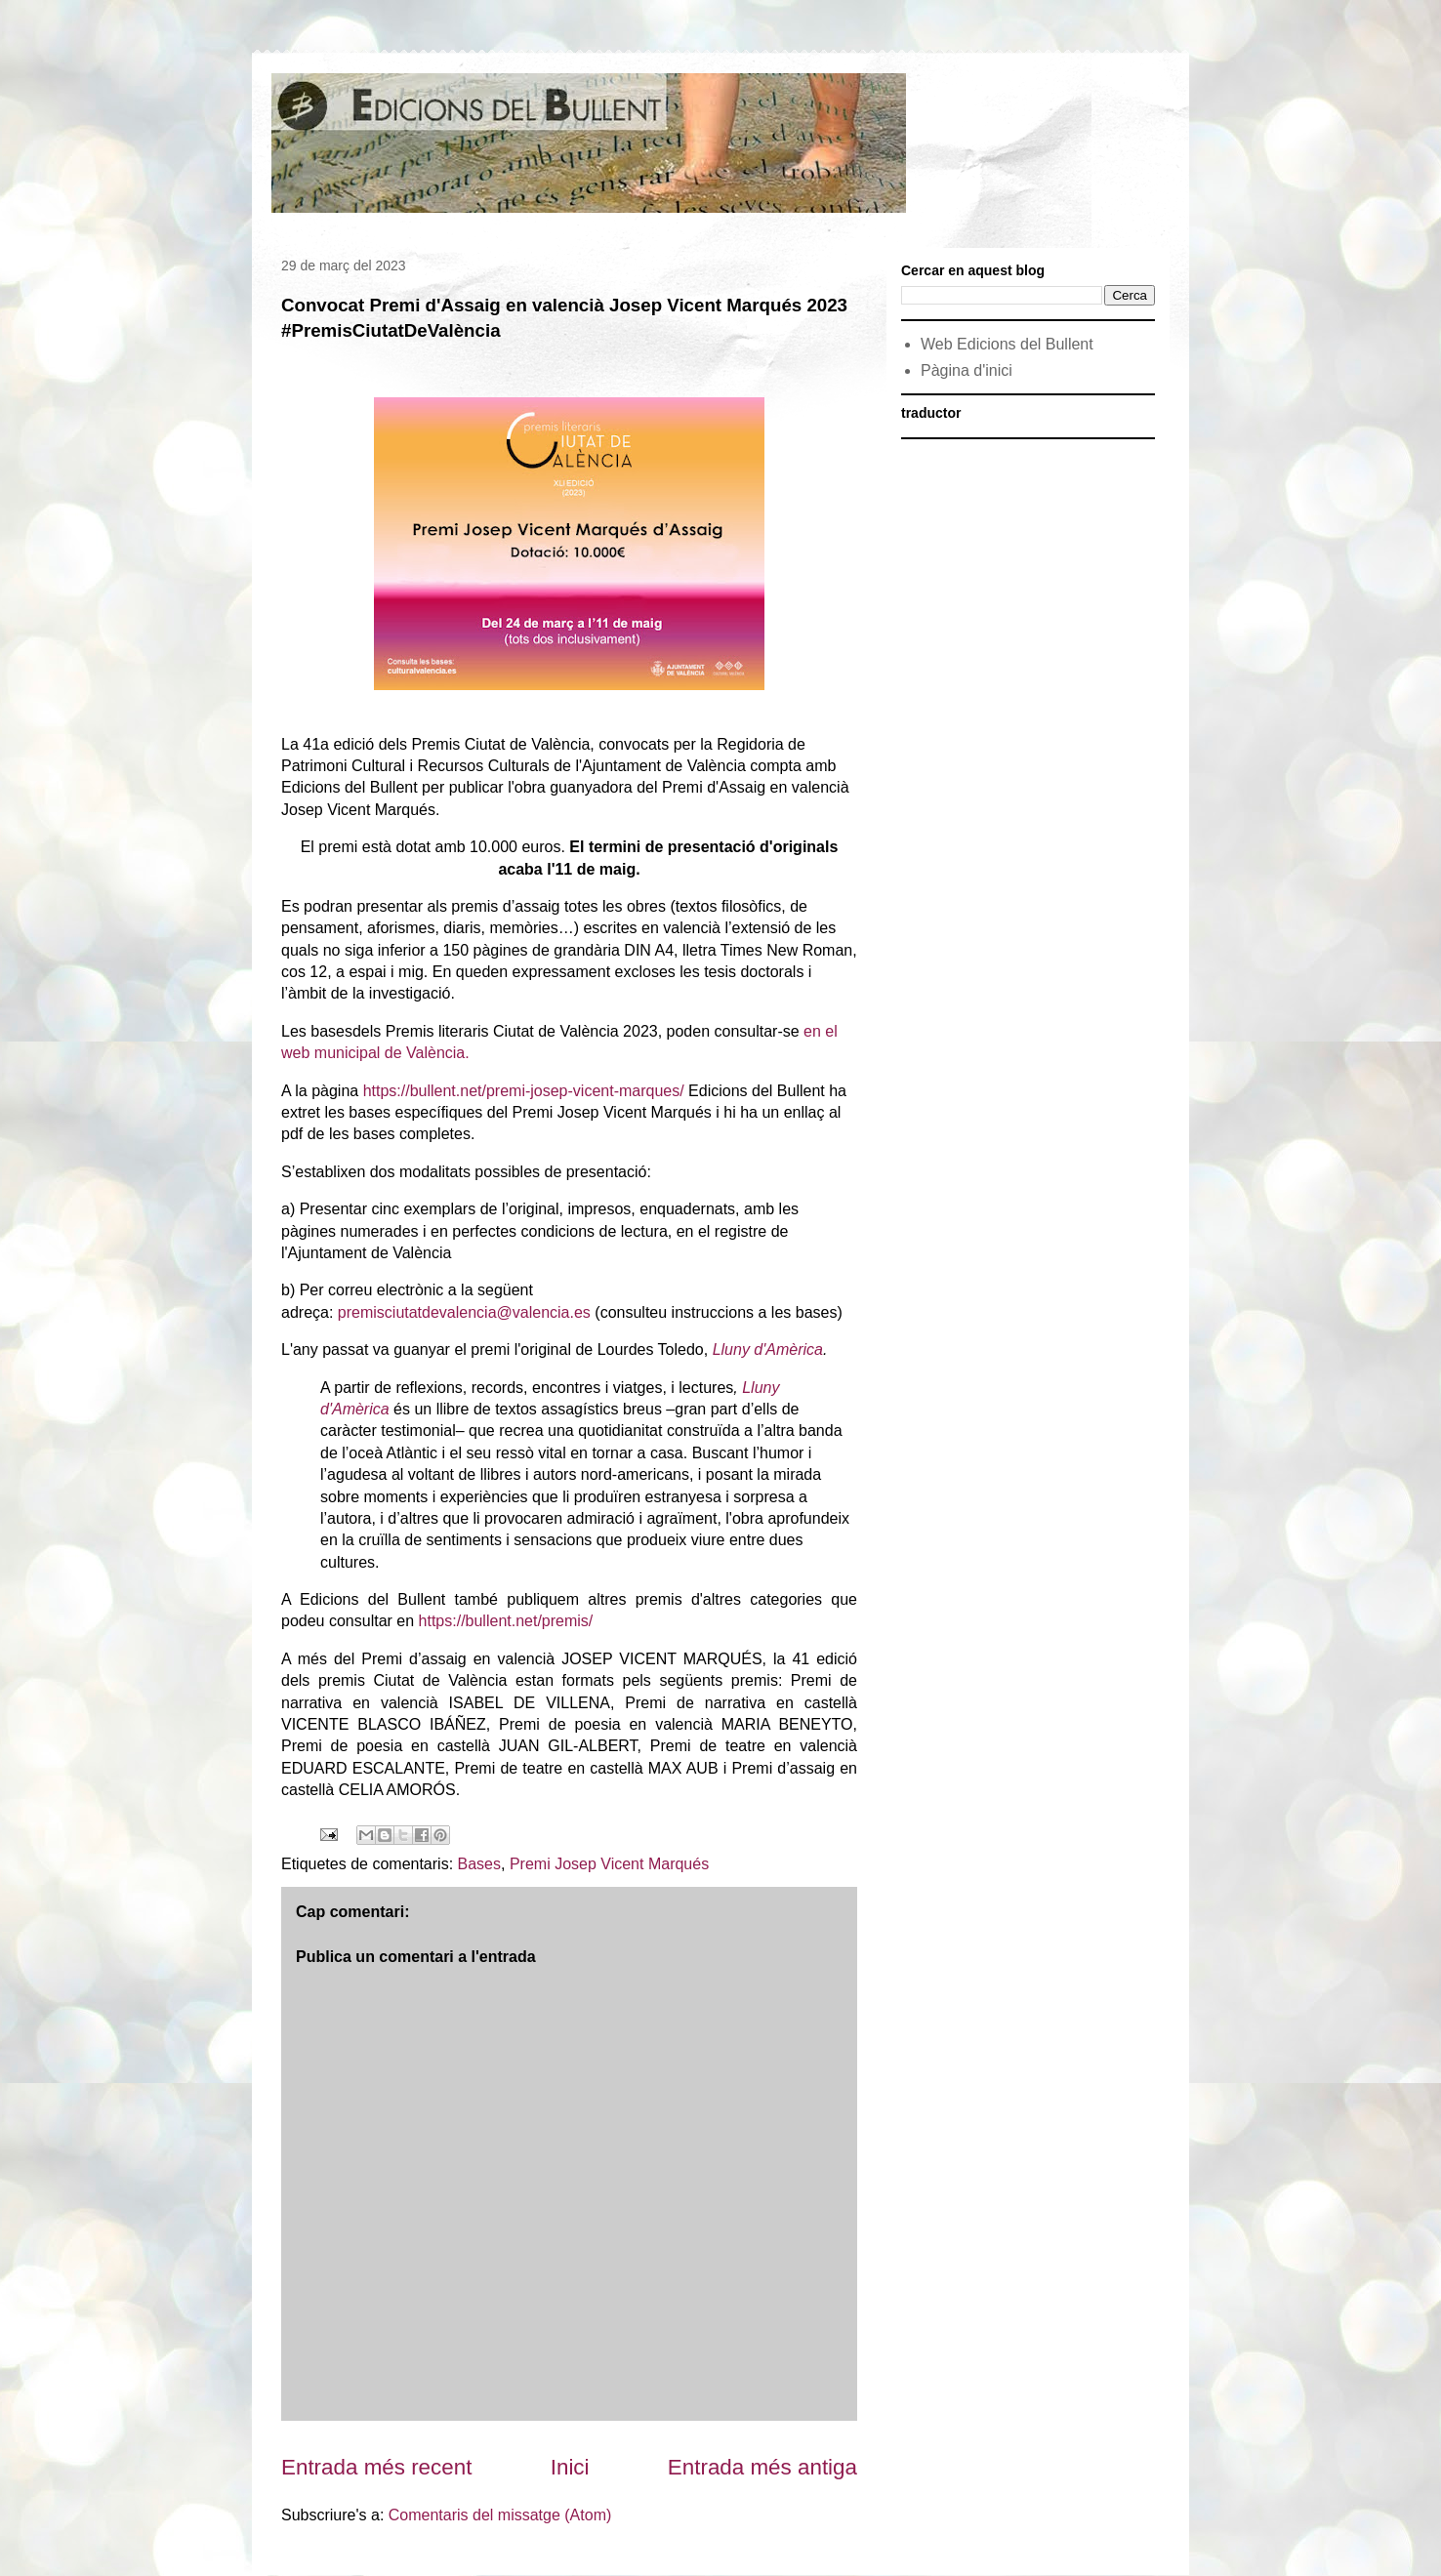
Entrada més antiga (762, 2467)
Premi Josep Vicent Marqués (609, 1864)
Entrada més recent (376, 2467)
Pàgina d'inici (966, 370)
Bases (479, 1864)
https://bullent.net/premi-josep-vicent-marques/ (523, 1091)
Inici (570, 2467)
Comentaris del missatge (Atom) (500, 2515)
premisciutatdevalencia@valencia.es (464, 1312)
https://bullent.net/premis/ (506, 1621)
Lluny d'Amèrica (768, 1349)
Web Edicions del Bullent (1007, 344)
